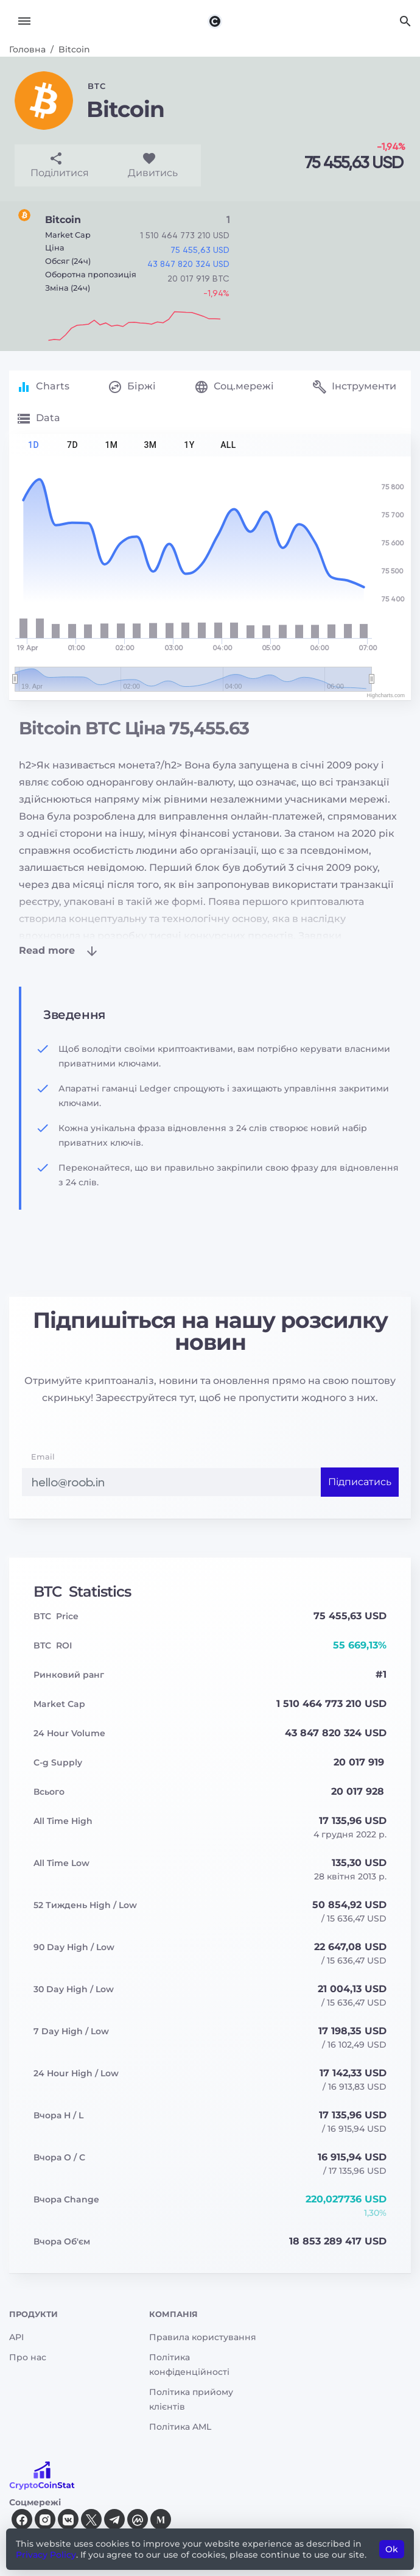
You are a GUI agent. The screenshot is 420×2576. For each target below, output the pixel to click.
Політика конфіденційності (189, 2365)
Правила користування (202, 2337)
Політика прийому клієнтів (191, 2399)
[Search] (405, 21)
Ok (391, 2549)
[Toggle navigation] (24, 21)
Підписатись (359, 1482)
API (16, 2337)
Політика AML (180, 2426)
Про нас (27, 2357)
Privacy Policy (46, 2554)
